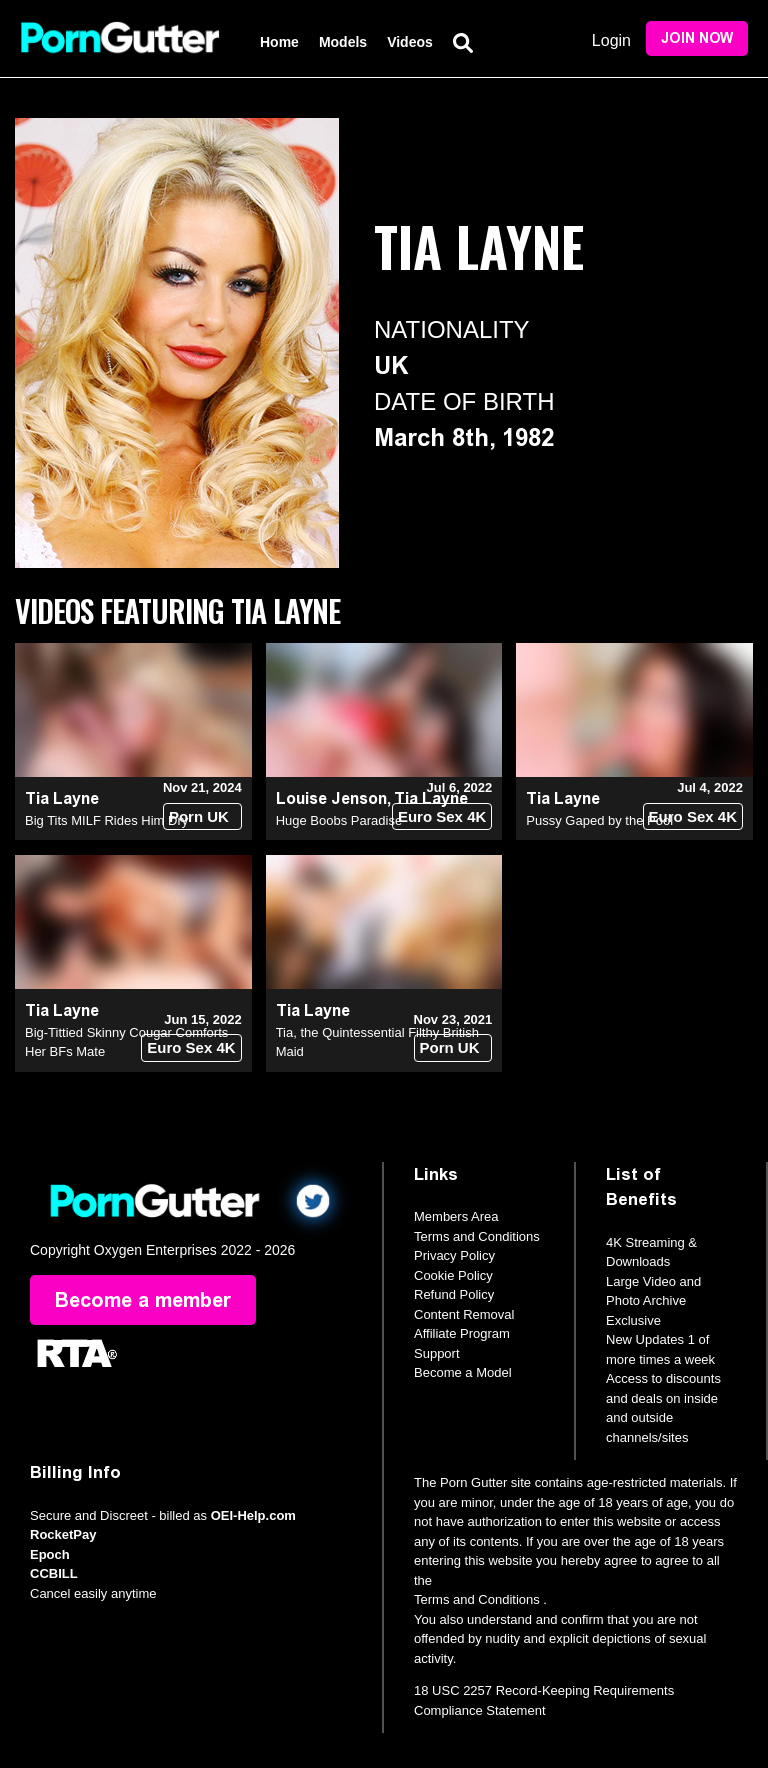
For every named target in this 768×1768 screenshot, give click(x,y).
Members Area (456, 1216)
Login (611, 40)
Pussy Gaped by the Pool (599, 820)
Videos (410, 42)
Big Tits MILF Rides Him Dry (106, 820)
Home (279, 42)
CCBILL (54, 1573)
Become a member (143, 1300)
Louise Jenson (331, 798)
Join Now (697, 38)
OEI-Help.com (253, 1515)
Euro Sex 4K (442, 816)
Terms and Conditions (477, 1236)
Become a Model (463, 1372)
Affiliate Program (462, 1333)
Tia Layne (62, 798)
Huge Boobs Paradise (339, 820)
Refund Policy (454, 1294)
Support (437, 1353)
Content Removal (464, 1314)
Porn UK (199, 816)
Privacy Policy (454, 1255)
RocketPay (63, 1534)
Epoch (50, 1554)
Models (343, 42)
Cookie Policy (453, 1275)
